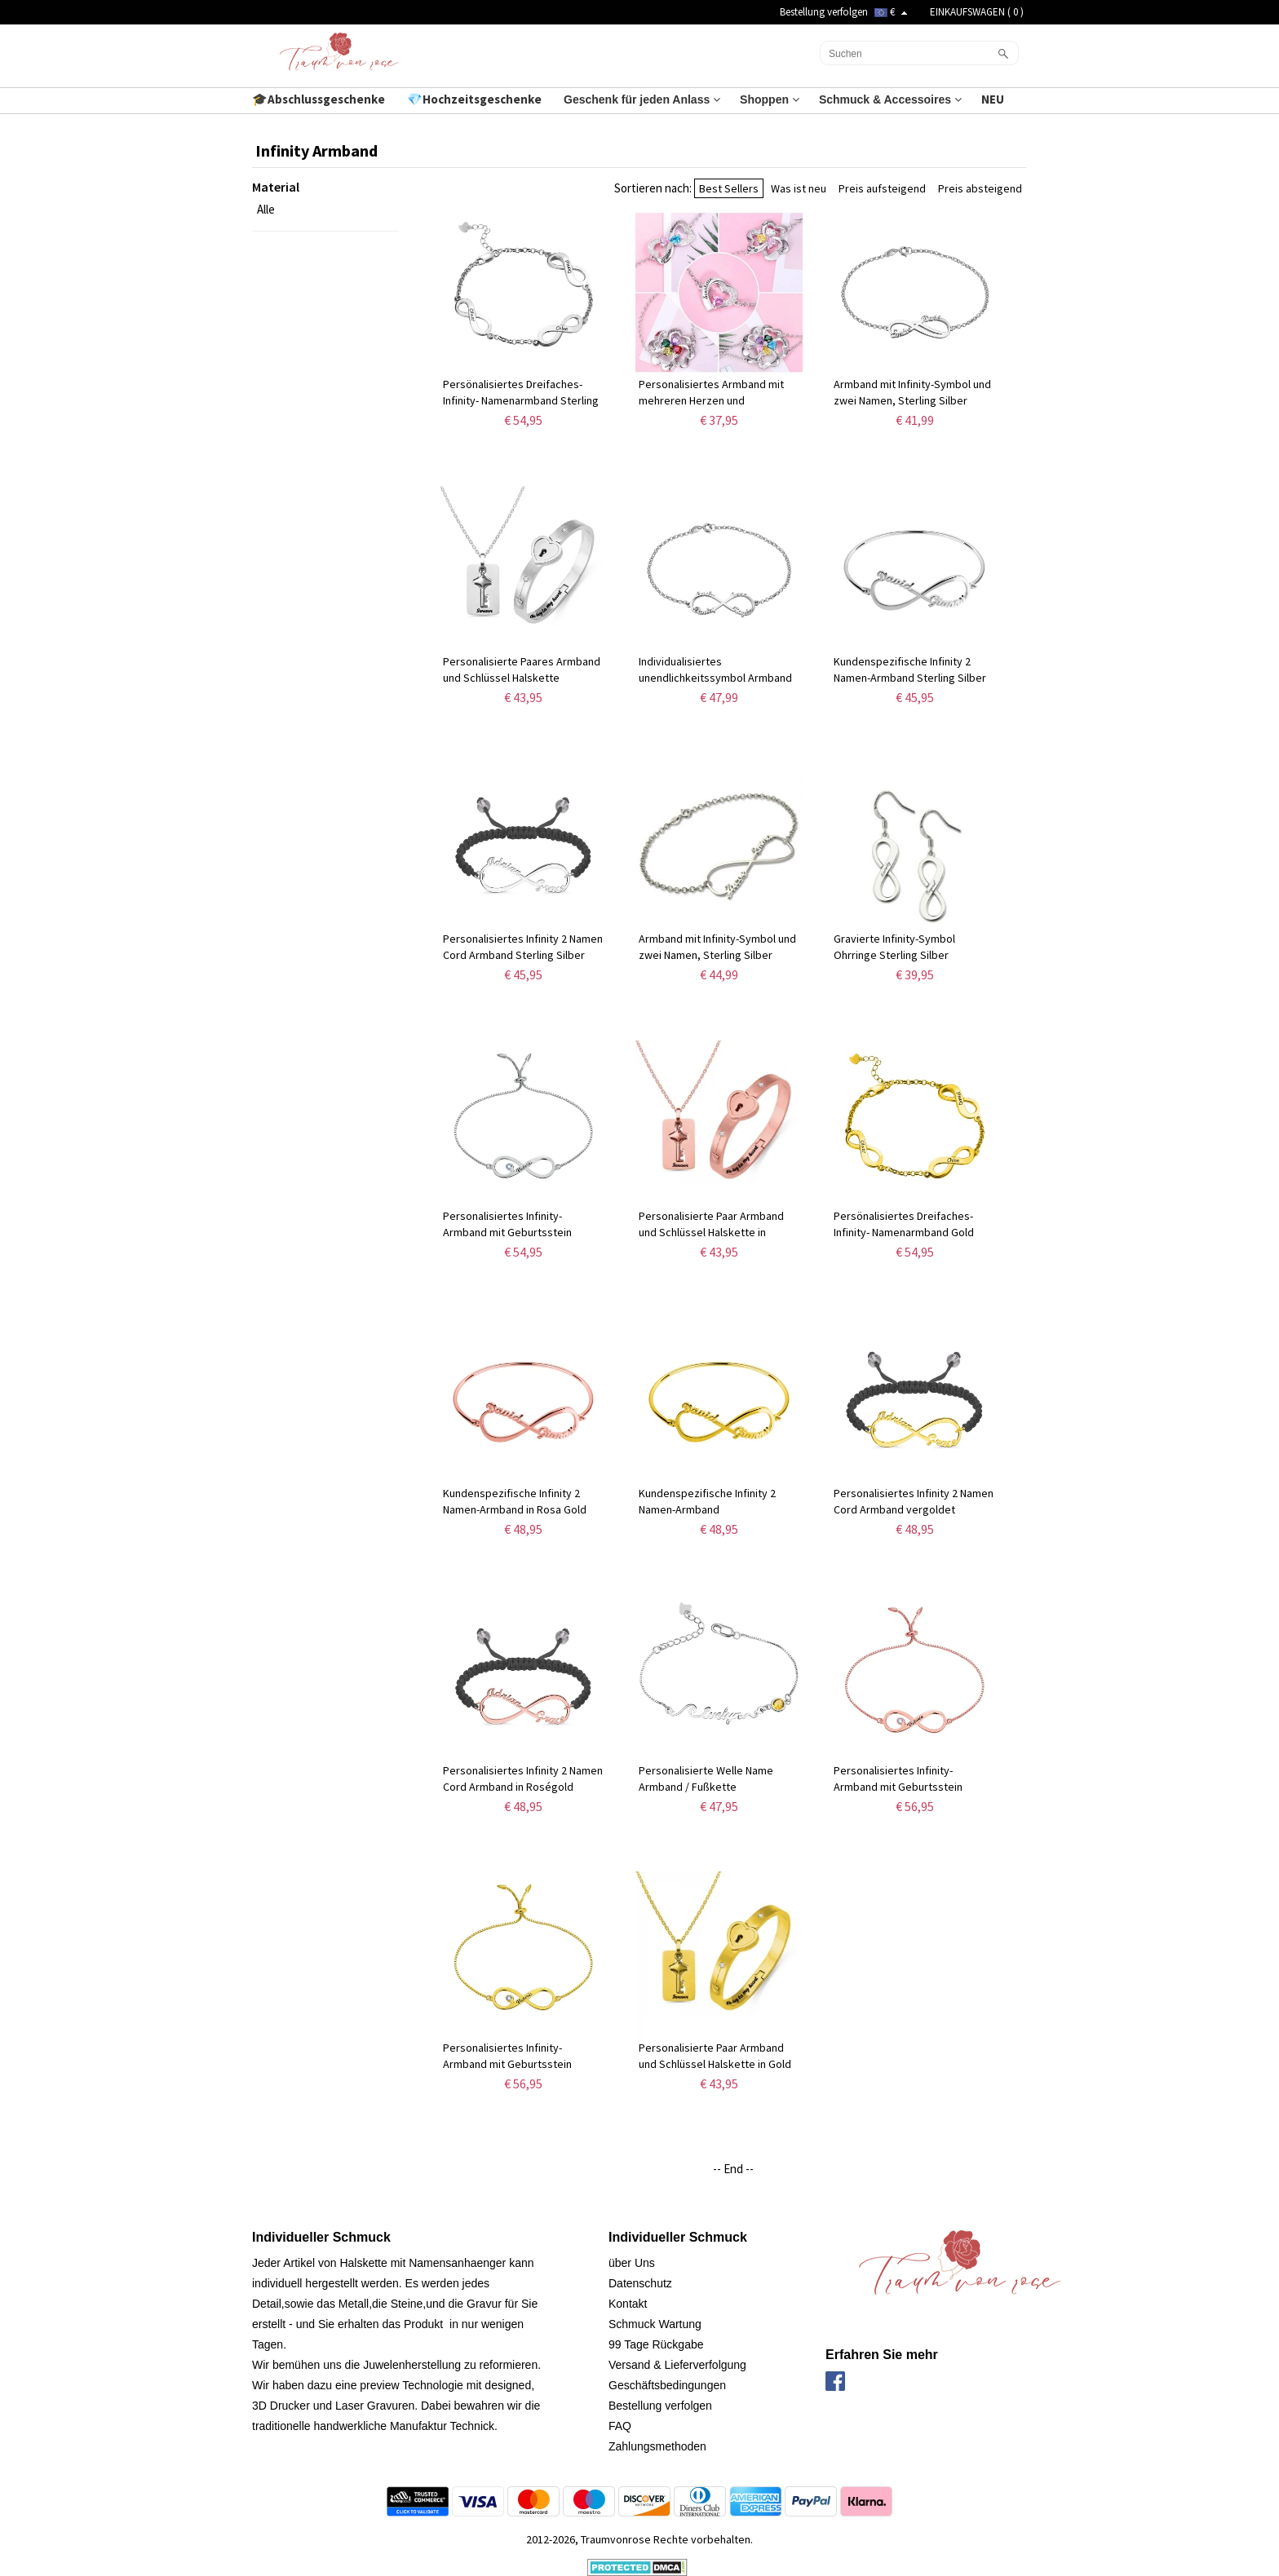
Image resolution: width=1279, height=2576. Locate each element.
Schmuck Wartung (655, 2324)
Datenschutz (640, 2283)
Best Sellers (729, 188)
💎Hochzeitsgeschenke (475, 99)
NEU (994, 99)
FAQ (620, 2425)
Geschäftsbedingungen (667, 2385)
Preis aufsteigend (882, 188)
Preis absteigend (980, 188)
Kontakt (628, 2303)
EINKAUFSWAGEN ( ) (977, 12)
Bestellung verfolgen (824, 12)
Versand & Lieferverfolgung (677, 2364)
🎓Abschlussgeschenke (319, 99)
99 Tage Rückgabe (656, 2344)
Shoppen (769, 99)
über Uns (632, 2262)
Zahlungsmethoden (657, 2446)
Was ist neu (798, 188)
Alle (266, 209)
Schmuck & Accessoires (890, 99)
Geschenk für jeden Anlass (642, 99)
